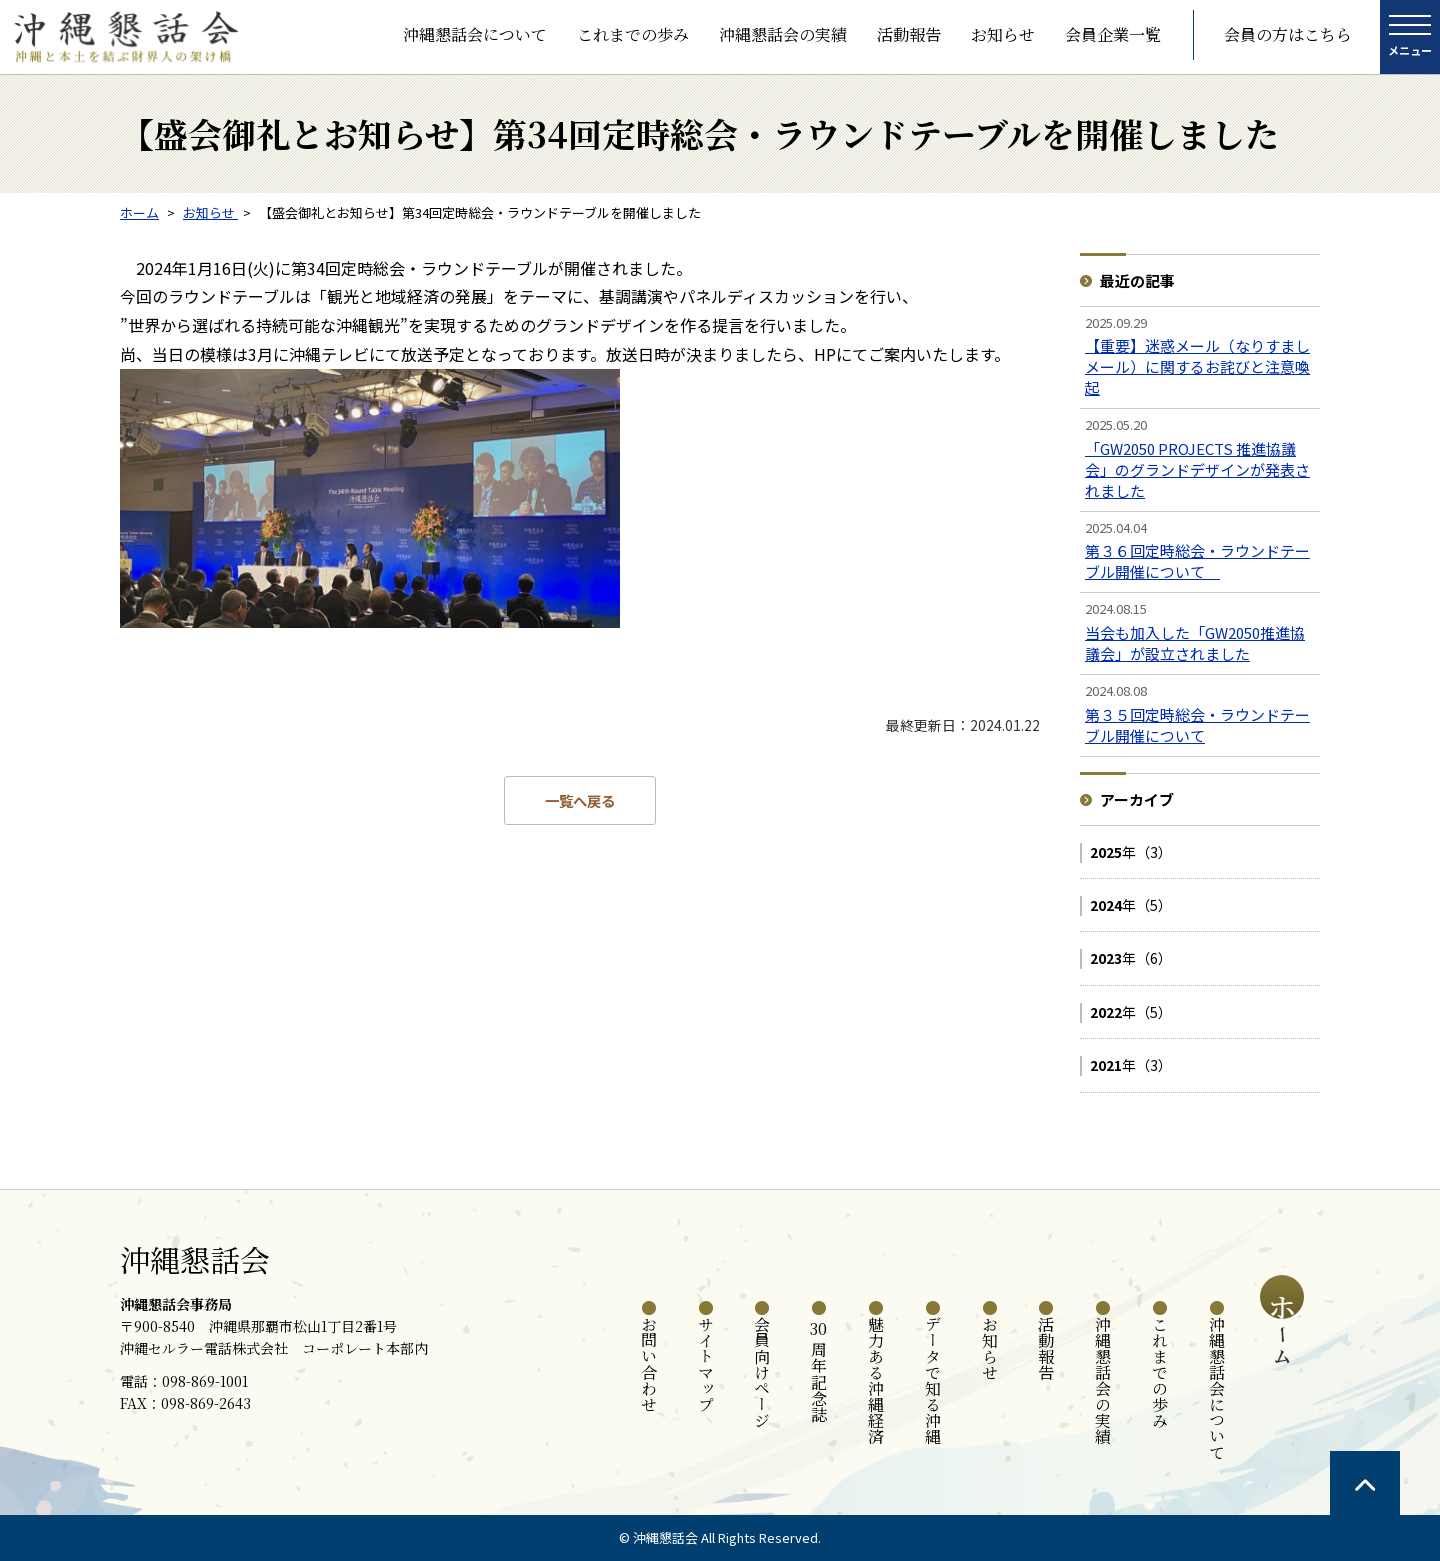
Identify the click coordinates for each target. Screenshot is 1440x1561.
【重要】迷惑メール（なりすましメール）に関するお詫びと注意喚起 (1197, 366)
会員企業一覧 (1113, 34)
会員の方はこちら (1288, 34)
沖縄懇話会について (475, 34)
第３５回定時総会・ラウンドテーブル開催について (1197, 725)
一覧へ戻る (580, 800)
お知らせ (1003, 34)
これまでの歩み (633, 34)
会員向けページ (762, 1372)
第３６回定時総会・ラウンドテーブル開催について (1197, 561)
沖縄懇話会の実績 (783, 34)
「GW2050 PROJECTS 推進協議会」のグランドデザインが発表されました (1197, 469)
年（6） (1131, 958)
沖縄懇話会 (195, 1259)
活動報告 (909, 34)
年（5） (1131, 905)
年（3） (1131, 852)
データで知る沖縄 (932, 1380)
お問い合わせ (648, 1364)
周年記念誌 (819, 1369)
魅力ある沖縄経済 (876, 1380)
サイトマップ (705, 1364)
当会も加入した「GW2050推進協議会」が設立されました (1195, 643)
